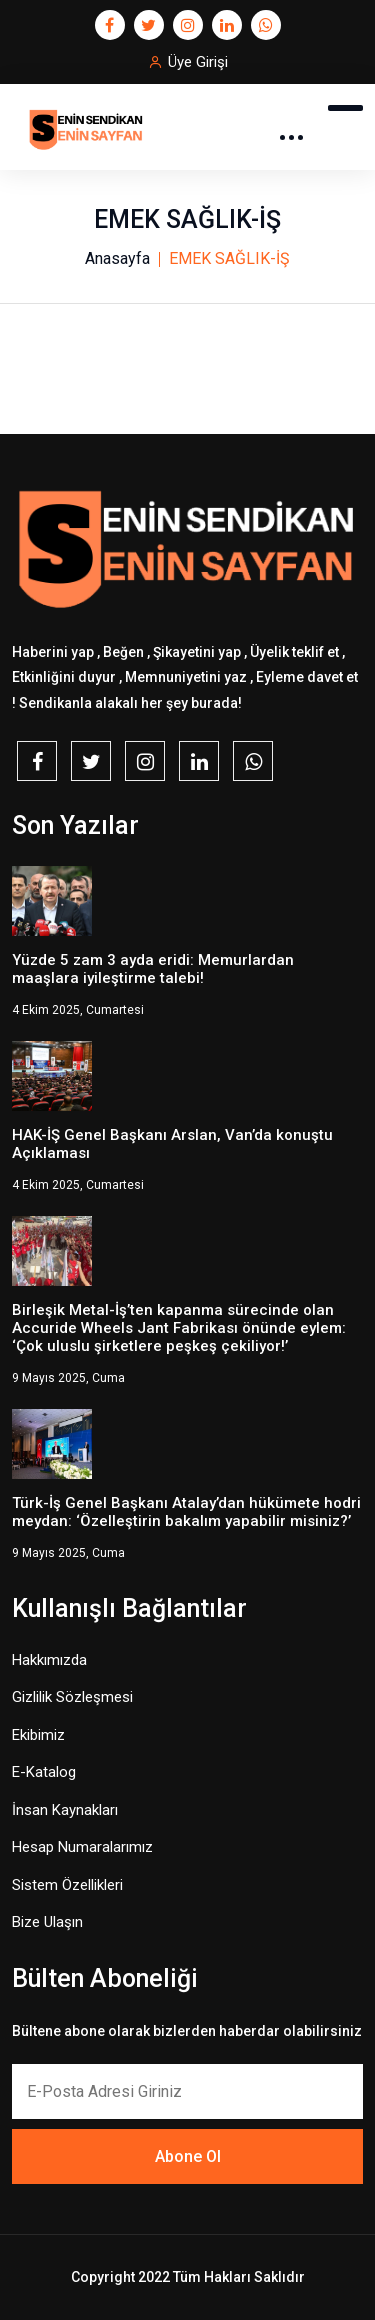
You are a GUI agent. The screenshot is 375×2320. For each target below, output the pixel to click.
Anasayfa (117, 258)
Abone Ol (188, 2156)
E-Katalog (44, 1772)
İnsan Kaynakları (65, 1810)
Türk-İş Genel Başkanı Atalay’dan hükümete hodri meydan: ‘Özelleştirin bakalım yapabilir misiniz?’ (186, 1512)
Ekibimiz (38, 1735)
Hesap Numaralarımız (82, 1847)
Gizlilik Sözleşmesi (72, 1697)
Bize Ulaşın (47, 1922)
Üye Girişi (198, 62)
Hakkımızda (49, 1660)
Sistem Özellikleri (67, 1885)
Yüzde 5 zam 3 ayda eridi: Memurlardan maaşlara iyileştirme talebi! (153, 969)
